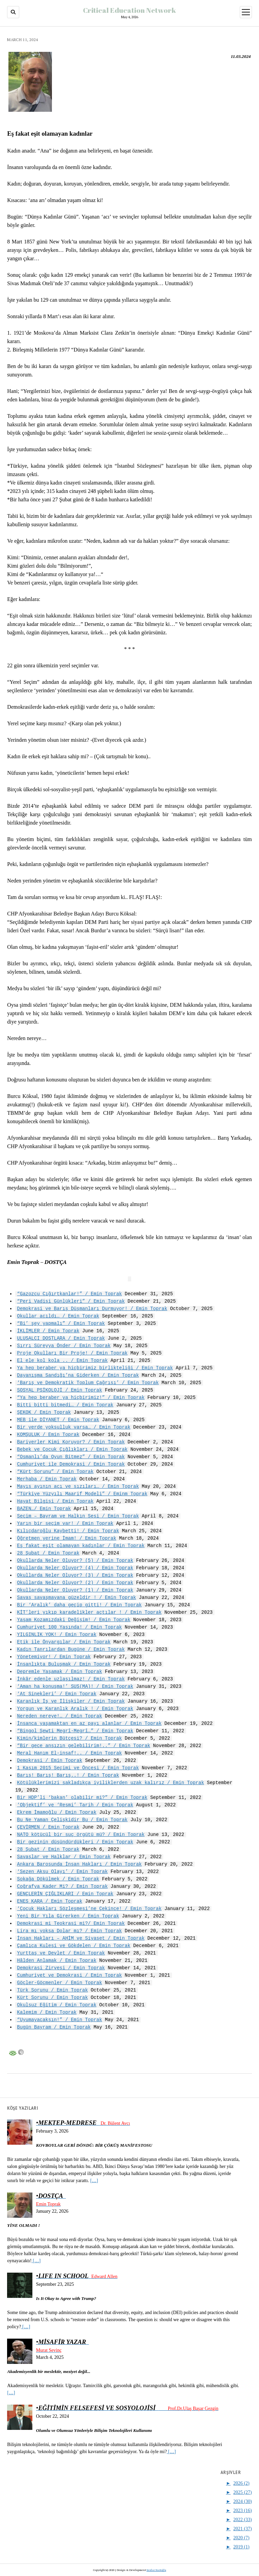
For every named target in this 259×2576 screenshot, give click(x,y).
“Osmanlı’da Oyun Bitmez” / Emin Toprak (71, 1456)
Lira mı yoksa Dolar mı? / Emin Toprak (69, 1931)
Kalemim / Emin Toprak (47, 2012)
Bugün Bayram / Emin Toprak (54, 2027)
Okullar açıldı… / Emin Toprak (58, 1316)
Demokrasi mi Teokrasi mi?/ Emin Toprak (71, 1923)
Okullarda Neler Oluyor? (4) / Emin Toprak (75, 1568)
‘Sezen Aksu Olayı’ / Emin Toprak (62, 1871)
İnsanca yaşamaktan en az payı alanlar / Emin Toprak (89, 1723)
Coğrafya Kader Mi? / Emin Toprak (62, 1886)
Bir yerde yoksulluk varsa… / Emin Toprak (74, 1427)
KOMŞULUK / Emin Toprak (48, 1434)
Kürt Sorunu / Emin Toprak (52, 1997)
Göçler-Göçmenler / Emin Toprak (59, 1982)
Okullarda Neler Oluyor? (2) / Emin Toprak (75, 1582)
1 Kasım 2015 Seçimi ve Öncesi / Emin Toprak (78, 1768)
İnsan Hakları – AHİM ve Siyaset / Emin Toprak (81, 1938)
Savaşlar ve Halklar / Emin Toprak (64, 1856)
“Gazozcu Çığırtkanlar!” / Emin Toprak (69, 1294)
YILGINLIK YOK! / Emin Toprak (56, 1634)
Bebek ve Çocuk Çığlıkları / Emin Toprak (72, 1449)
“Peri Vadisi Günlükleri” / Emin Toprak (71, 1301)
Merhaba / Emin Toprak (47, 1479)
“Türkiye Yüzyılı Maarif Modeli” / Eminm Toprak (82, 1494)
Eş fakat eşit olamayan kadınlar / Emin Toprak (81, 1545)
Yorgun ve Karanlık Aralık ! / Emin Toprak (75, 1708)
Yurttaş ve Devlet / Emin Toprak (61, 1953)
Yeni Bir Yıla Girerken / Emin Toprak (68, 1916)
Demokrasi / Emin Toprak (49, 1760)
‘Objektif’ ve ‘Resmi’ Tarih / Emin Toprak (75, 1805)
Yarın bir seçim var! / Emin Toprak (65, 1523)
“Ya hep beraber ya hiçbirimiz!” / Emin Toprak (81, 1397)
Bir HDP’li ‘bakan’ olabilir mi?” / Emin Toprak (82, 1797)
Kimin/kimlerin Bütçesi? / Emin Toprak (69, 1738)
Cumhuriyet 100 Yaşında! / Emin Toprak (69, 1627)
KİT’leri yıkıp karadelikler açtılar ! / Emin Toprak (89, 1612)
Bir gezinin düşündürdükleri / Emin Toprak (75, 1842)
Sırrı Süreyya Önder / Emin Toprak (64, 1345)
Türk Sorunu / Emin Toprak (52, 1990)
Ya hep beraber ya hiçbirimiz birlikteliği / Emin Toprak (95, 1368)
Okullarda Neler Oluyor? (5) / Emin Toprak (75, 1560)
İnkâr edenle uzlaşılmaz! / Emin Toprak (71, 1679)
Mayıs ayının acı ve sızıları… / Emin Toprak (78, 1486)
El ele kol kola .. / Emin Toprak (62, 1360)
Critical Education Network (129, 10)
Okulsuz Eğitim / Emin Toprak (56, 2005)
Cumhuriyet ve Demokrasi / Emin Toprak (69, 1975)
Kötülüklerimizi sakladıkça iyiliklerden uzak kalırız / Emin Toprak (110, 1782)
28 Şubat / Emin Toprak (48, 1553)
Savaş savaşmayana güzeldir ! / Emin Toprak (76, 1597)
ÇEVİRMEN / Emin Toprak (48, 1827)
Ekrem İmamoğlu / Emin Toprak (56, 1812)
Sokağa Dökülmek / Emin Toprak (58, 1879)
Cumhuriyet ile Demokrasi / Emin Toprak (71, 1464)
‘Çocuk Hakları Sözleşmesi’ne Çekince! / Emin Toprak (89, 1908)
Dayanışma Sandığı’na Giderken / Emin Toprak (78, 1375)
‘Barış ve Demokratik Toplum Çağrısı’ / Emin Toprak (88, 1382)
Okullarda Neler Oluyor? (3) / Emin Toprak (75, 1575)
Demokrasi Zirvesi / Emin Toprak (61, 1968)
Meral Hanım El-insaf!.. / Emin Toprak (69, 1753)
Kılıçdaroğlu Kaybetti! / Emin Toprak (68, 1531)
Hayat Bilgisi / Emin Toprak (55, 1501)
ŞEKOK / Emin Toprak (44, 1412)
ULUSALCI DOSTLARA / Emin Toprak (61, 1338)
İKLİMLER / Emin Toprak (48, 1331)
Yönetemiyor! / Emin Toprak (54, 1656)
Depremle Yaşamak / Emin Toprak (59, 1671)
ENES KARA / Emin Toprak (49, 1901)
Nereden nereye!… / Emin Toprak (59, 1716)
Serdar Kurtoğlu (156, 2570)
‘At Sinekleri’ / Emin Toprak (56, 1694)
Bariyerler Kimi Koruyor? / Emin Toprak (71, 1442)
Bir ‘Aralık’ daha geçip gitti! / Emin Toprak (79, 1605)
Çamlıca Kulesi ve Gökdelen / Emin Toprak (74, 1945)
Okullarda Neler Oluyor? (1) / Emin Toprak (75, 1590)
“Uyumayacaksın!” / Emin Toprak (59, 2019)
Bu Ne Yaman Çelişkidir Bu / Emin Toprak (72, 1819)
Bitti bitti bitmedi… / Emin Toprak (65, 1405)
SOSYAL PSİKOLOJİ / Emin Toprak (59, 1390)
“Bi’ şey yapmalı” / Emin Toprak (61, 1323)
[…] (94, 2180)
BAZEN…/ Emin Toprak (44, 1508)
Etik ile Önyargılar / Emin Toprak (64, 1642)
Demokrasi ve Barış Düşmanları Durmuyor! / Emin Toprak (92, 1308)
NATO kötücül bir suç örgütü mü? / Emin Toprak (81, 1834)
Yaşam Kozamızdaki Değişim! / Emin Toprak (74, 1619)
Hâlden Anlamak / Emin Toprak (56, 1960)
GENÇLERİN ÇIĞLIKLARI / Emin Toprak (65, 1894)
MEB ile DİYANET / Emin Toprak (58, 1419)
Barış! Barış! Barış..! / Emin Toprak (68, 1775)
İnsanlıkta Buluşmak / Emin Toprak (64, 1664)
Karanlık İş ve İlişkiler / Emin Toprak (71, 1701)
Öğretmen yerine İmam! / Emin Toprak (66, 1538)
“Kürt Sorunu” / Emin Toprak (55, 1471)
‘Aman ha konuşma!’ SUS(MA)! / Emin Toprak (75, 1686)
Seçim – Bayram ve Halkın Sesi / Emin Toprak (78, 1516)
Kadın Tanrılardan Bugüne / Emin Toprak (71, 1649)
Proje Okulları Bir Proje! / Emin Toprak (72, 1353)
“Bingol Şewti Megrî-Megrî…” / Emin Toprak (75, 1731)
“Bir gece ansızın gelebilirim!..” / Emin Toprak (83, 1745)
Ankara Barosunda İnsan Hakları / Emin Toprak (79, 1864)
